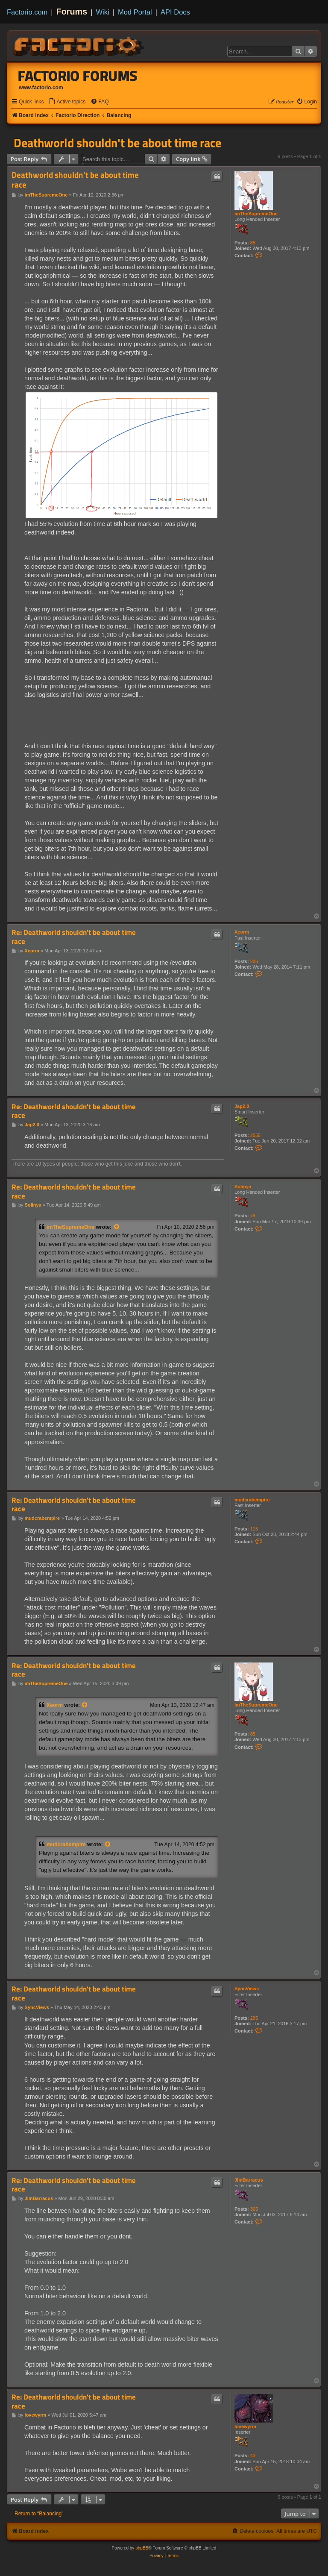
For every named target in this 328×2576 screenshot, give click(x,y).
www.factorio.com (41, 88)
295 (254, 2018)
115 (254, 1528)
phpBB (141, 2548)
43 (252, 2455)
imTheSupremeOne (256, 213)
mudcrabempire (252, 1499)
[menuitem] (67, 102)
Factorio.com (27, 12)
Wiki (102, 12)
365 (254, 2209)
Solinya (242, 1186)
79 (252, 1215)
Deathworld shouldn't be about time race (117, 143)
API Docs (175, 12)
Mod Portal (135, 12)
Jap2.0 (241, 1106)
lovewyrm (245, 2426)
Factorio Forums (78, 75)
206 (254, 961)
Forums (72, 11)
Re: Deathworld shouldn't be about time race (74, 937)
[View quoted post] (117, 1227)
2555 (255, 1135)
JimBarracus (248, 2179)
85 (252, 242)
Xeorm (241, 931)
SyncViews (246, 1988)
